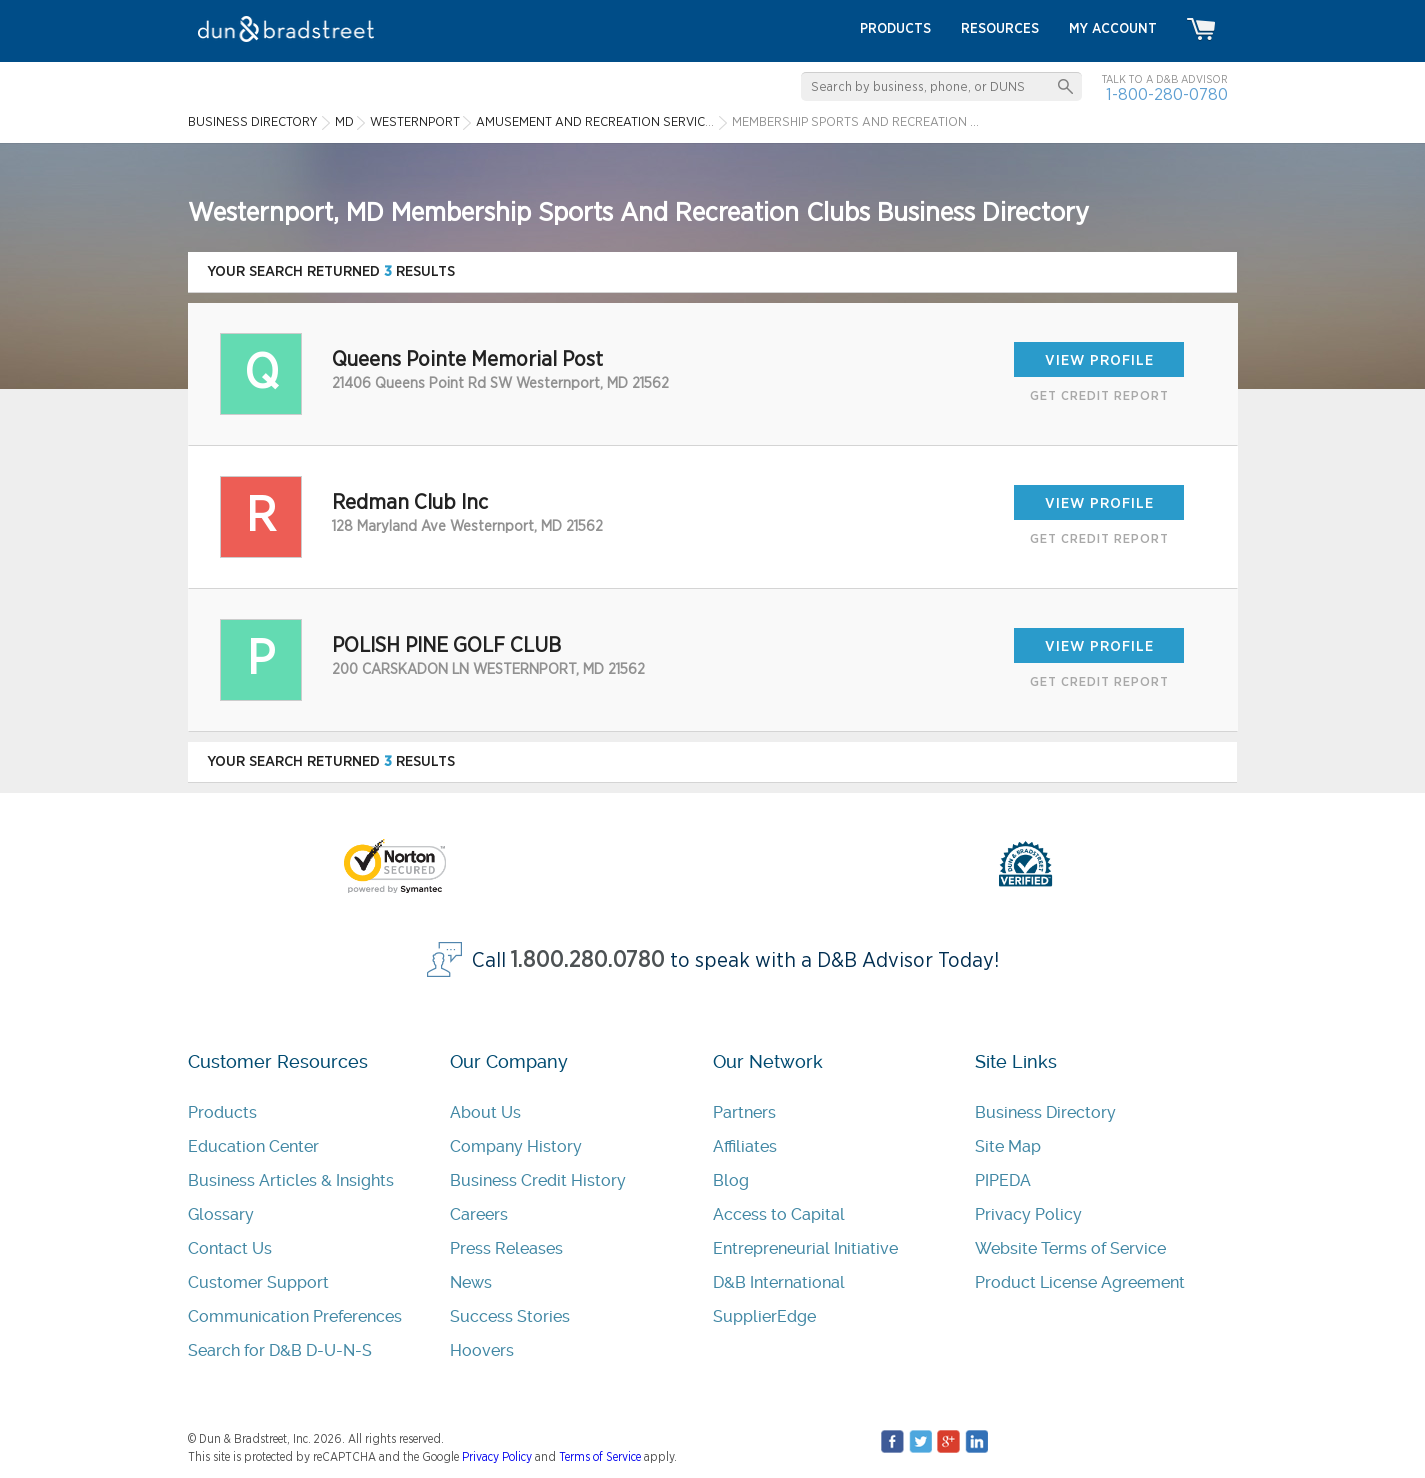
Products (222, 1112)
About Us (485, 1112)
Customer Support (258, 1282)
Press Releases (506, 1248)
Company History (516, 1146)
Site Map (1008, 1146)
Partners (744, 1112)
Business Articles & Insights (291, 1180)
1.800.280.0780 (588, 960)
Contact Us (230, 1248)
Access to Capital (779, 1214)
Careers (479, 1214)
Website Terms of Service (1070, 1248)
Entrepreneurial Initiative (805, 1248)
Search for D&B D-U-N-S (280, 1350)
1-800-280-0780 (1167, 94)
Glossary (221, 1214)
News (471, 1282)
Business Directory (1045, 1112)
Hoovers (482, 1350)
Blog (731, 1180)
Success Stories (510, 1316)
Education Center (253, 1146)
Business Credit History (538, 1180)
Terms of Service (600, 1457)
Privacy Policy (1028, 1214)
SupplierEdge (764, 1316)
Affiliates (745, 1146)
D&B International (779, 1282)
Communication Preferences (295, 1316)
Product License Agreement (1080, 1282)
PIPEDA (1003, 1180)
